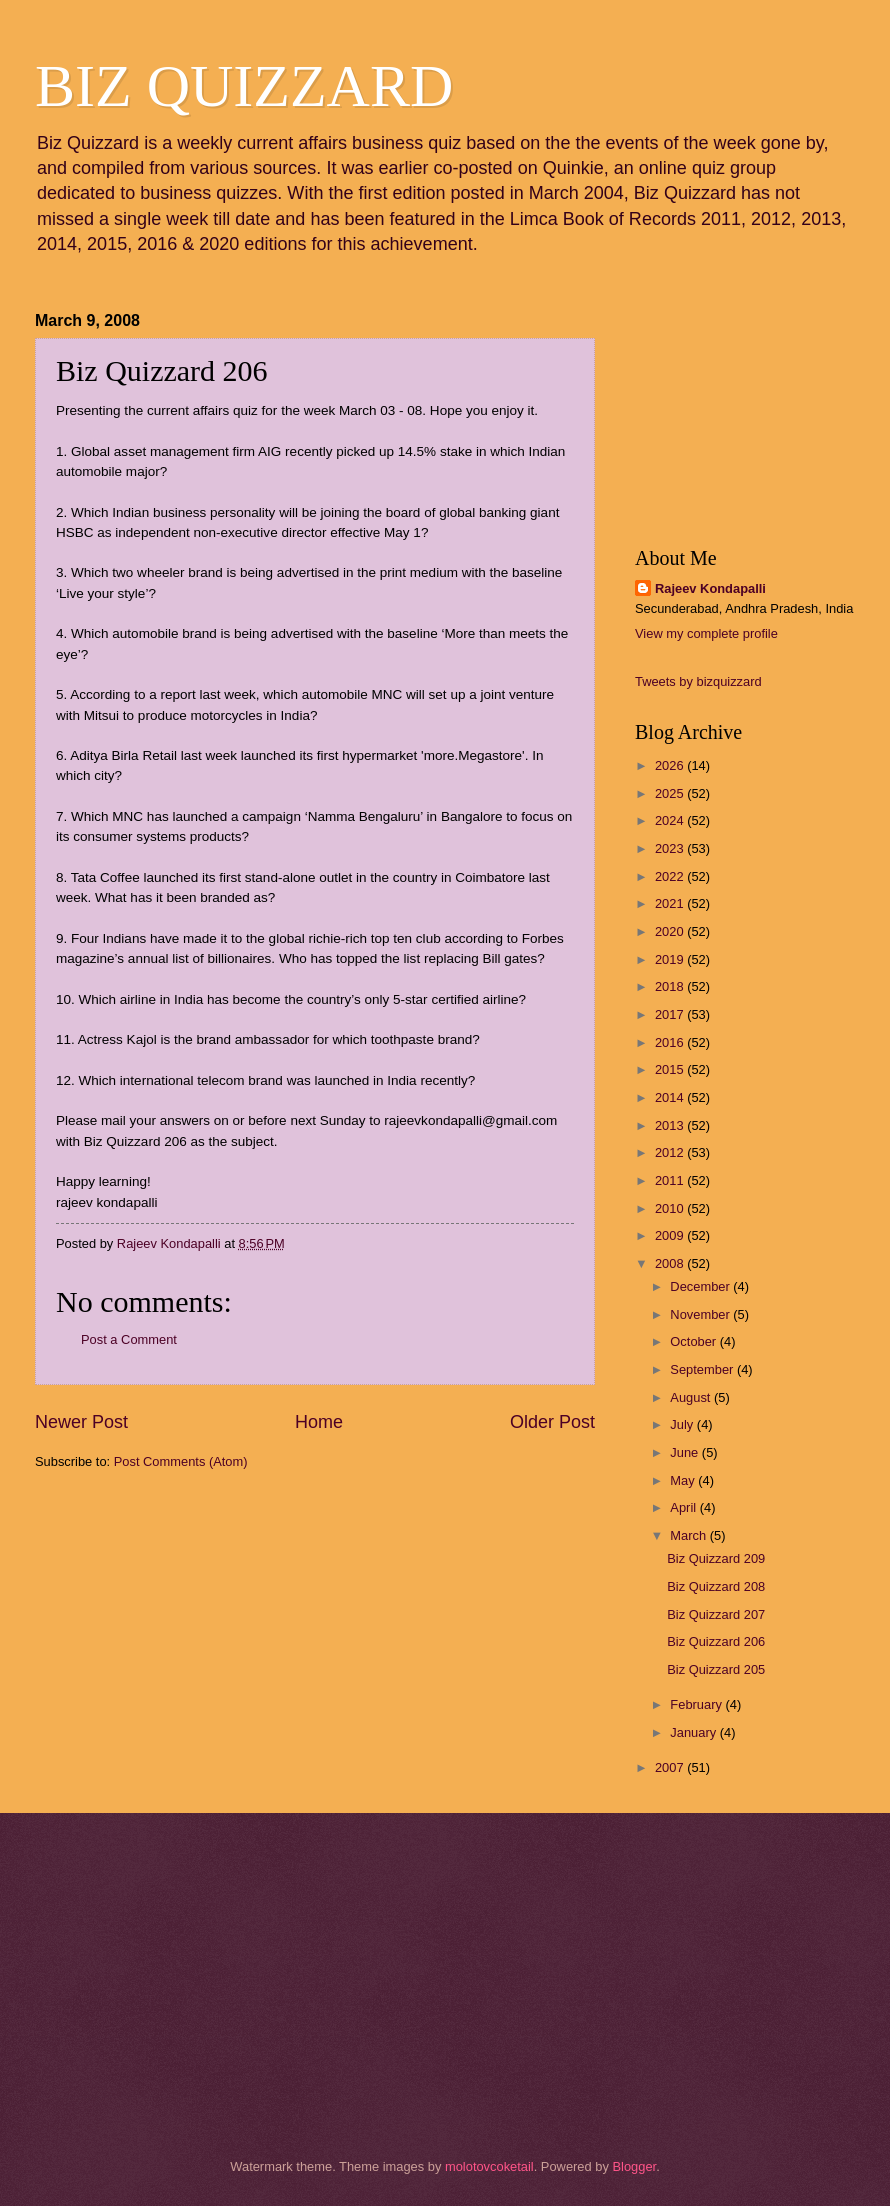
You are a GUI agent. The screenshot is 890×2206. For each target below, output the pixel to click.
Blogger (634, 2166)
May (684, 1480)
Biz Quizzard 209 (716, 1558)
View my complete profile (706, 633)
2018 (671, 986)
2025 (671, 793)
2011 (671, 1180)
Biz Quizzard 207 (716, 1614)
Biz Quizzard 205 (716, 1669)
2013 (671, 1125)
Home (319, 1422)
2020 (671, 931)
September (703, 1369)
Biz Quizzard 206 (716, 1641)
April (684, 1507)
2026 (671, 765)
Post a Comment (129, 1339)
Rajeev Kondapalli (710, 588)
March (689, 1535)
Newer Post (81, 1422)
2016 (671, 1042)
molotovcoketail (489, 2166)
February (697, 1704)
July (683, 1424)
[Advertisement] (135, 1601)
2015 (671, 1069)
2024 (671, 820)
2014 (671, 1097)
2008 (671, 1263)
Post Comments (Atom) (181, 1461)
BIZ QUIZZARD (244, 86)
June (686, 1452)
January (694, 1732)
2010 (671, 1208)
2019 (671, 959)
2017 (671, 1014)
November (701, 1314)
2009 (671, 1235)
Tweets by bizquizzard (698, 681)
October (694, 1341)
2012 (671, 1152)
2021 (671, 903)
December (701, 1286)
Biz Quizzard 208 (716, 1586)
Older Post (552, 1422)
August (692, 1397)
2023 (671, 848)
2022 (671, 876)
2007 (671, 1767)
